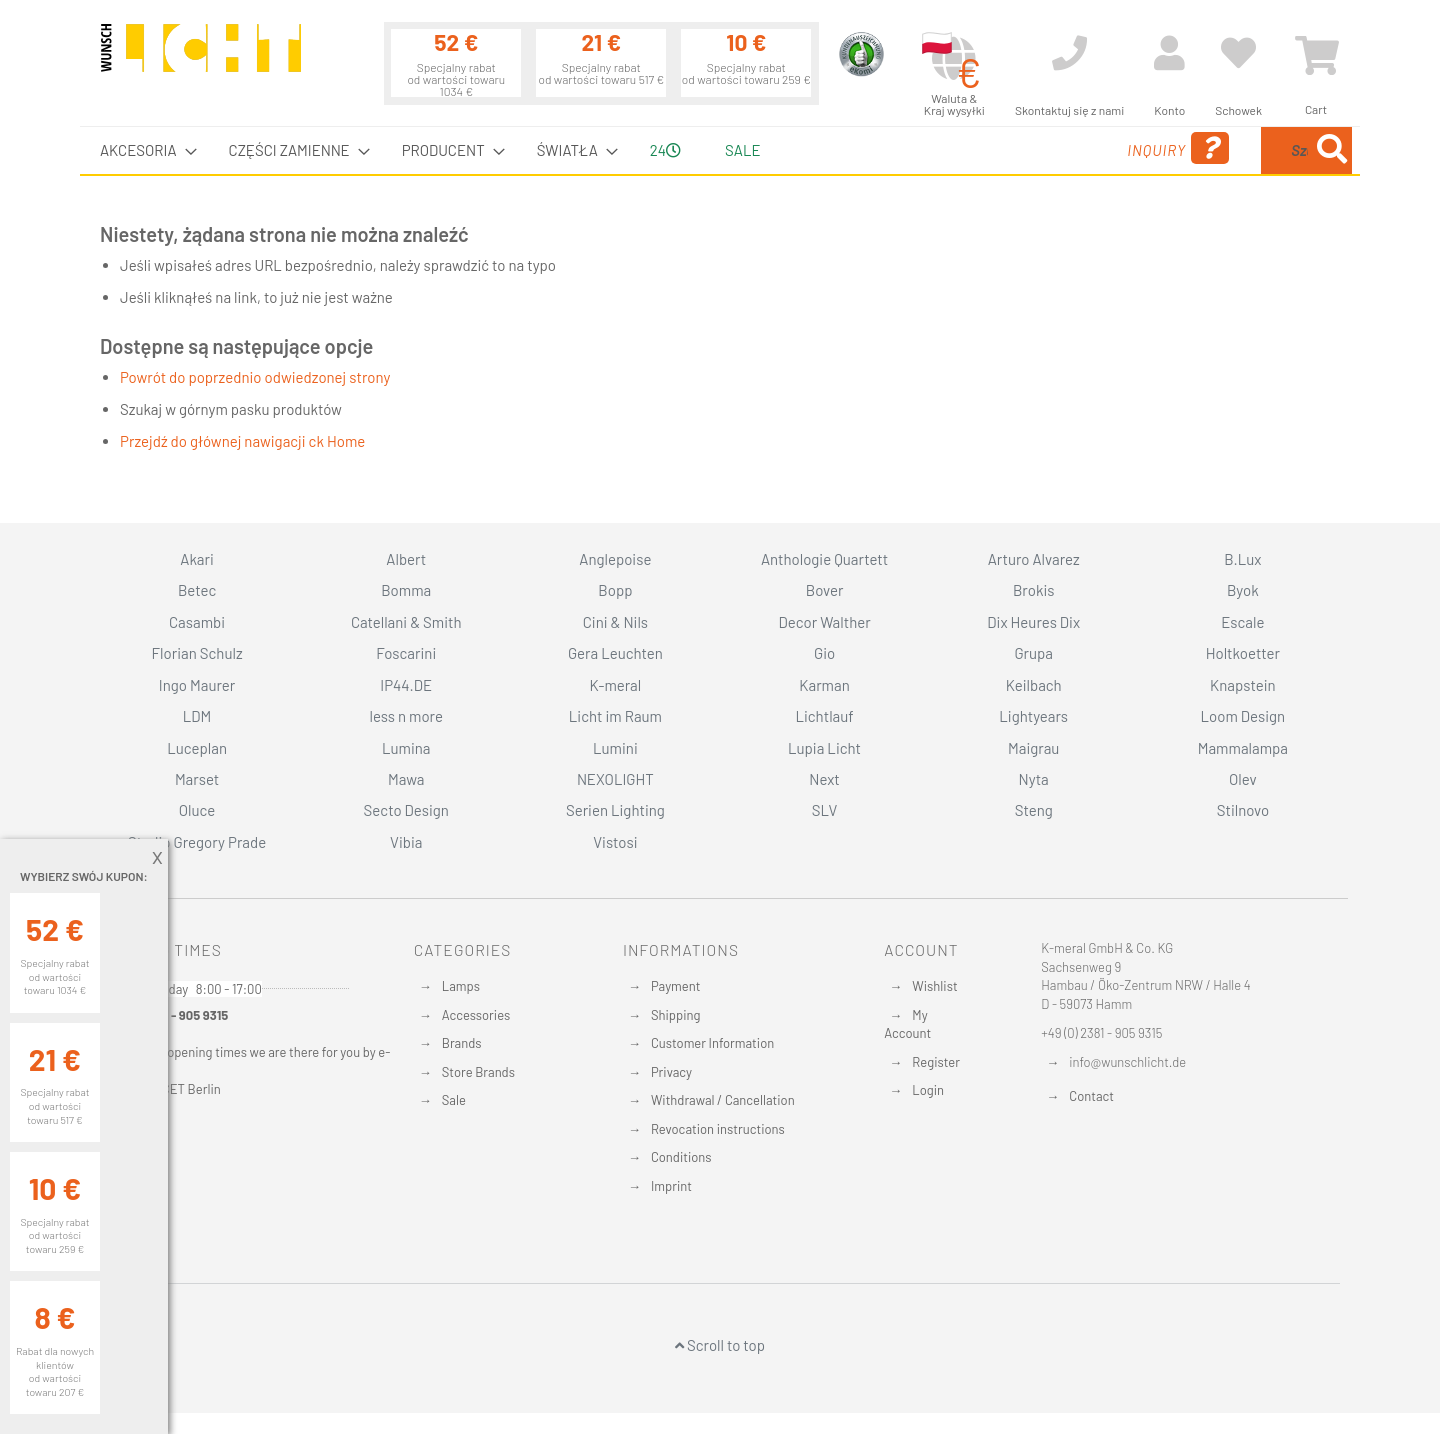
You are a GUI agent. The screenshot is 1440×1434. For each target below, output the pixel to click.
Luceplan (197, 748)
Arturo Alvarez (1034, 559)
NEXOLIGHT (615, 779)
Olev (1243, 779)
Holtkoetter (1243, 653)
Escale (1242, 622)
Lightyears (1033, 716)
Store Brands (478, 1072)
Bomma (406, 590)
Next (824, 779)
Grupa (1033, 653)
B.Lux (1242, 559)
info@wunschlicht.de (1127, 1062)
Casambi (197, 622)
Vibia (406, 842)
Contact (1091, 1096)
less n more (406, 716)
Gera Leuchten (615, 653)
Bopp (615, 590)
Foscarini (406, 653)
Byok (1243, 590)
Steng (1034, 810)
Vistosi (615, 842)
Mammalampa (1243, 748)
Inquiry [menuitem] (1018, 148)
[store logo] (201, 57)
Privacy (671, 1072)
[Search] (1332, 150)
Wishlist (934, 986)
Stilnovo (1243, 810)
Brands (462, 1043)
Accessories (476, 1015)
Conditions (681, 1157)
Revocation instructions (718, 1129)
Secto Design (406, 810)
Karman (824, 685)
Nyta (1034, 779)
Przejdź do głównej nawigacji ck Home (242, 441)
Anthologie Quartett (824, 559)
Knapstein (1243, 685)
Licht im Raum (615, 716)
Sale (454, 1100)
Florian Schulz (197, 653)
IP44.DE (406, 685)
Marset (197, 779)
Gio (824, 653)
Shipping (676, 1015)
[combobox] (1207, 150)
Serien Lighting (615, 810)
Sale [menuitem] (742, 150)
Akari (196, 559)
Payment (676, 986)
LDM (197, 716)
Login (928, 1090)
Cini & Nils (615, 622)
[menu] (720, 150)
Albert (406, 559)
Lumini (615, 748)
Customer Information (712, 1043)
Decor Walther (824, 622)
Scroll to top (720, 1345)
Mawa (406, 779)
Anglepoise (615, 559)
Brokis (1034, 590)
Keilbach (1034, 685)
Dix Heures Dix (1033, 622)
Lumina (406, 748)
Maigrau (1033, 748)
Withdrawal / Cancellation (723, 1100)
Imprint (671, 1186)
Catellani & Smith (406, 622)
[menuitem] (142, 150)
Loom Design (1243, 716)
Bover (825, 590)
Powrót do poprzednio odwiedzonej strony (255, 377)
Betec (197, 590)
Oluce (197, 810)
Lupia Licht (824, 748)
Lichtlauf (824, 716)
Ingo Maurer (197, 685)
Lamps (461, 986)
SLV (825, 810)
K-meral (616, 685)
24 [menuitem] (665, 150)
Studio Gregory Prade (197, 842)
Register (936, 1062)
